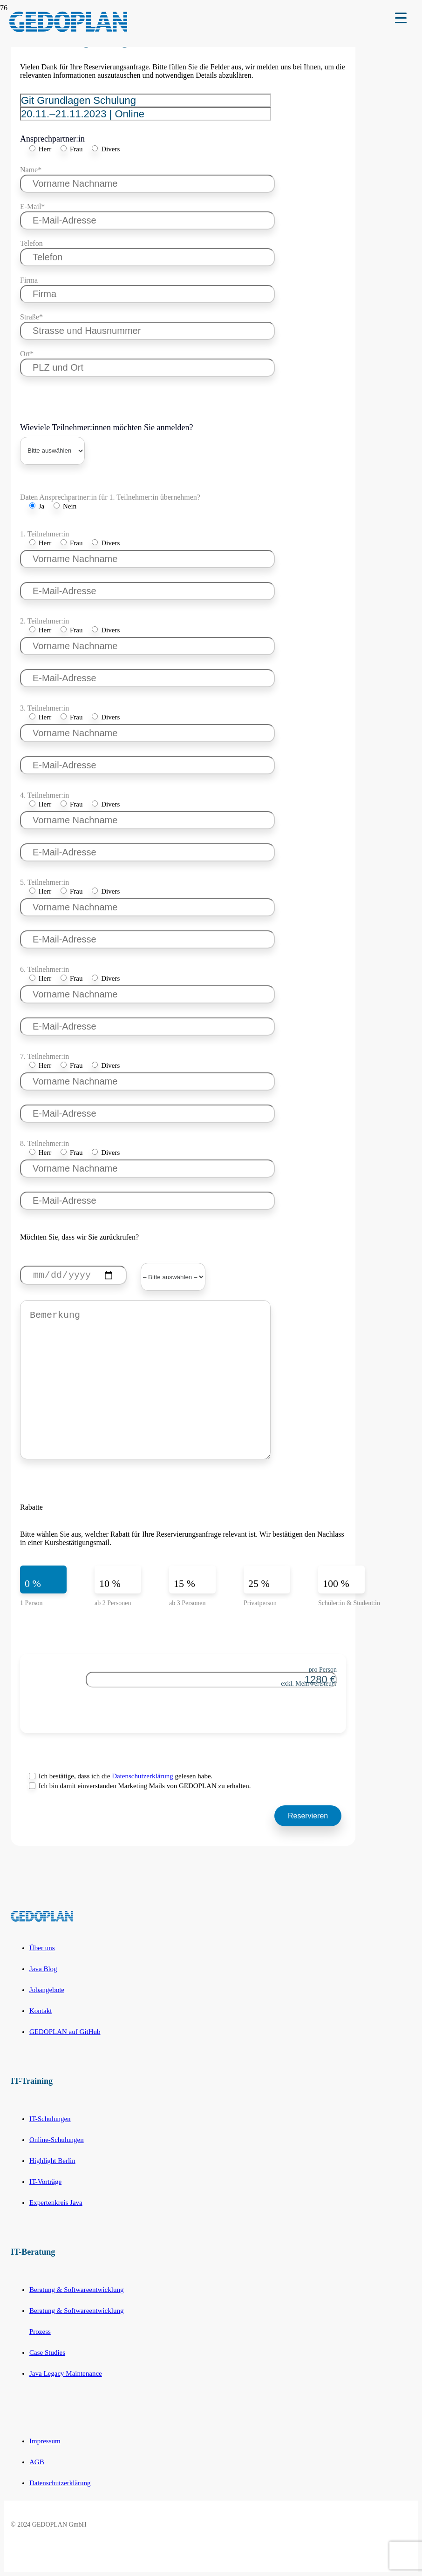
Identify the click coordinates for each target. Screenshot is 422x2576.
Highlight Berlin (52, 2160)
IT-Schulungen (50, 2118)
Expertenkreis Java (55, 2202)
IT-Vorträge (45, 2181)
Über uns (42, 1948)
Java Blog (43, 1969)
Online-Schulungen (56, 2139)
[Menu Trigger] (401, 17)
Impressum (45, 2441)
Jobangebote (46, 1989)
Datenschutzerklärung (143, 1776)
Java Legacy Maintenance (65, 2373)
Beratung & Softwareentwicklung (76, 2289)
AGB (36, 2462)
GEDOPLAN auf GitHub (64, 2031)
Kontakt (40, 2010)
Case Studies (47, 2352)
